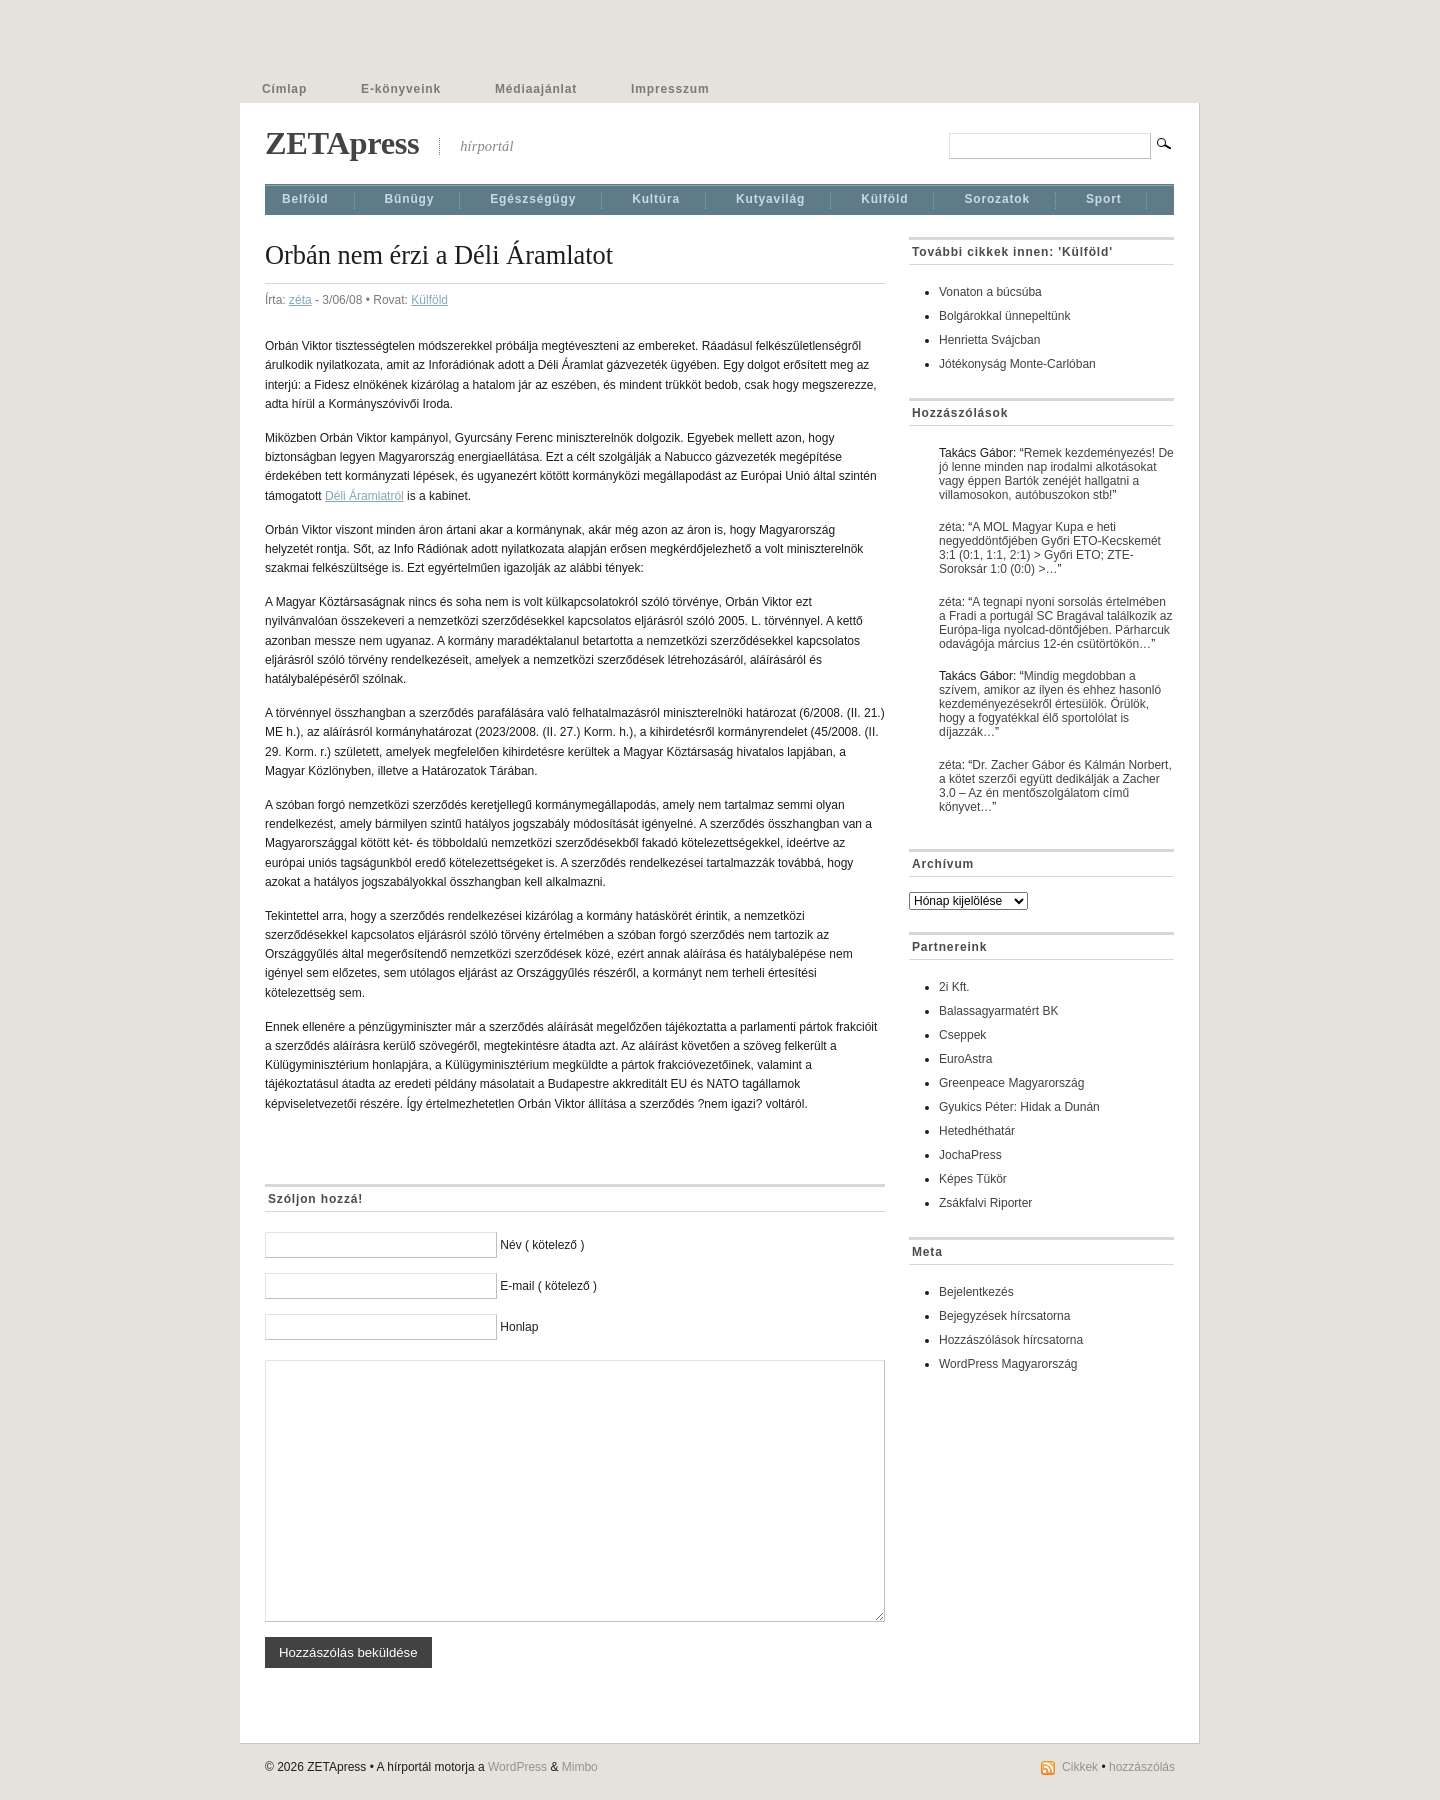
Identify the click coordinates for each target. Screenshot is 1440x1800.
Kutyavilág (770, 199)
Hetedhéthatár (977, 1131)
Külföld (884, 199)
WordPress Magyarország (1008, 1364)
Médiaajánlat (536, 89)
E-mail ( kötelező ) (548, 1286)
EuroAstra (965, 1059)
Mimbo (580, 1767)
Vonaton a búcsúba (990, 292)
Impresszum (670, 89)
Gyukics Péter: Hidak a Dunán (1019, 1107)
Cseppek (962, 1035)
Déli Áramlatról (364, 496)
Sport (1104, 199)
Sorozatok (997, 199)
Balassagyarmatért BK (998, 1011)
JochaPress (970, 1155)
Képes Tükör (973, 1179)
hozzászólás (1142, 1767)
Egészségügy (533, 199)
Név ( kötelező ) (542, 1245)
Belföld (305, 199)
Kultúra (656, 199)
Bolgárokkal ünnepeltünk (1004, 316)
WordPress (517, 1767)
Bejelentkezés (976, 1292)
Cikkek (1080, 1767)
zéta (300, 300)
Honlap (519, 1327)
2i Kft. (954, 987)
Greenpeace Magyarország (1011, 1083)
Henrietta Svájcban (989, 340)
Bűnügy (410, 199)
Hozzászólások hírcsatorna (1011, 1340)
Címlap (284, 89)
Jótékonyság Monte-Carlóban (1017, 364)
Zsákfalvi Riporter (985, 1203)
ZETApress (342, 143)
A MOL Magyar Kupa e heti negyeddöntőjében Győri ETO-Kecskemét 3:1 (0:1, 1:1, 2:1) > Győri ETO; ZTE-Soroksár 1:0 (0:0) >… (1050, 548)
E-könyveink (401, 89)
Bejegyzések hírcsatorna (1004, 1316)
